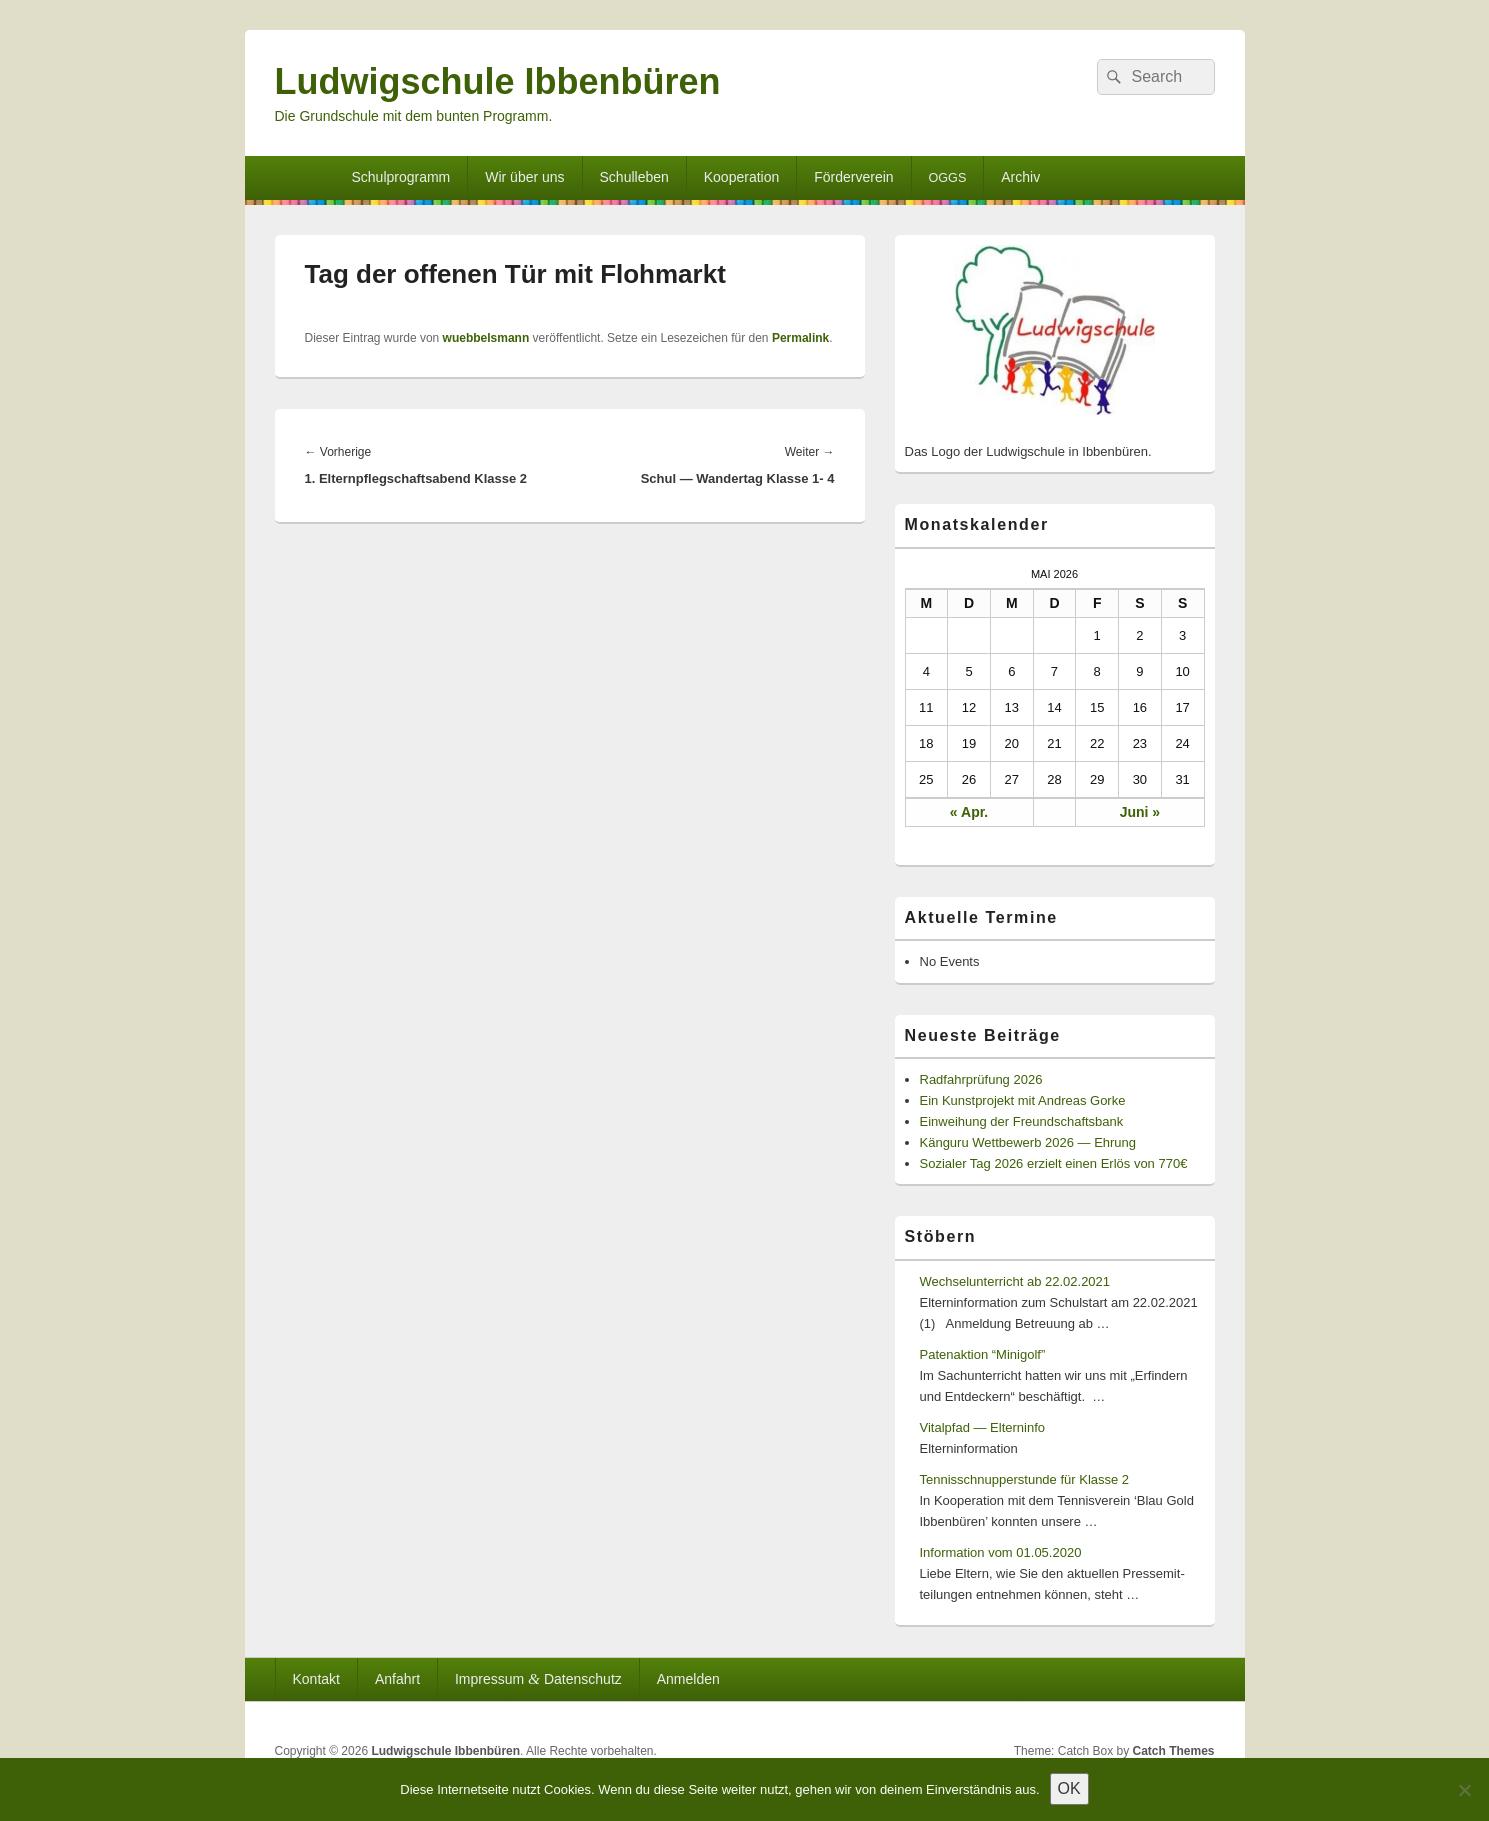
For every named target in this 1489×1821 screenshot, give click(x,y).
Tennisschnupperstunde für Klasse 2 (1025, 1479)
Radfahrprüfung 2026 (981, 1079)
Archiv (1020, 177)
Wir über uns (524, 177)
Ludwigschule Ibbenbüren (498, 81)
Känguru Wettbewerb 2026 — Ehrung (1028, 1142)
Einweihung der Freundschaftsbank (1022, 1121)
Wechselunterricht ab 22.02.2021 (1015, 1281)
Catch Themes (1173, 1751)
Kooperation (742, 177)
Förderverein (853, 177)
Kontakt (315, 1679)
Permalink (800, 338)
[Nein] (1464, 1790)
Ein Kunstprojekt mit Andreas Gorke (1023, 1100)
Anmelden (688, 1679)
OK (1069, 1788)
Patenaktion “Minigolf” (983, 1354)
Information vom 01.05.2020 (1001, 1552)
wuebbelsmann (486, 338)
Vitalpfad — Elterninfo (983, 1427)
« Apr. (969, 812)
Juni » (1140, 812)
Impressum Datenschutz (538, 1678)
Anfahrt (397, 1679)
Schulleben (634, 177)
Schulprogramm (400, 177)
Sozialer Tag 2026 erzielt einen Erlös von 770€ (1054, 1163)
